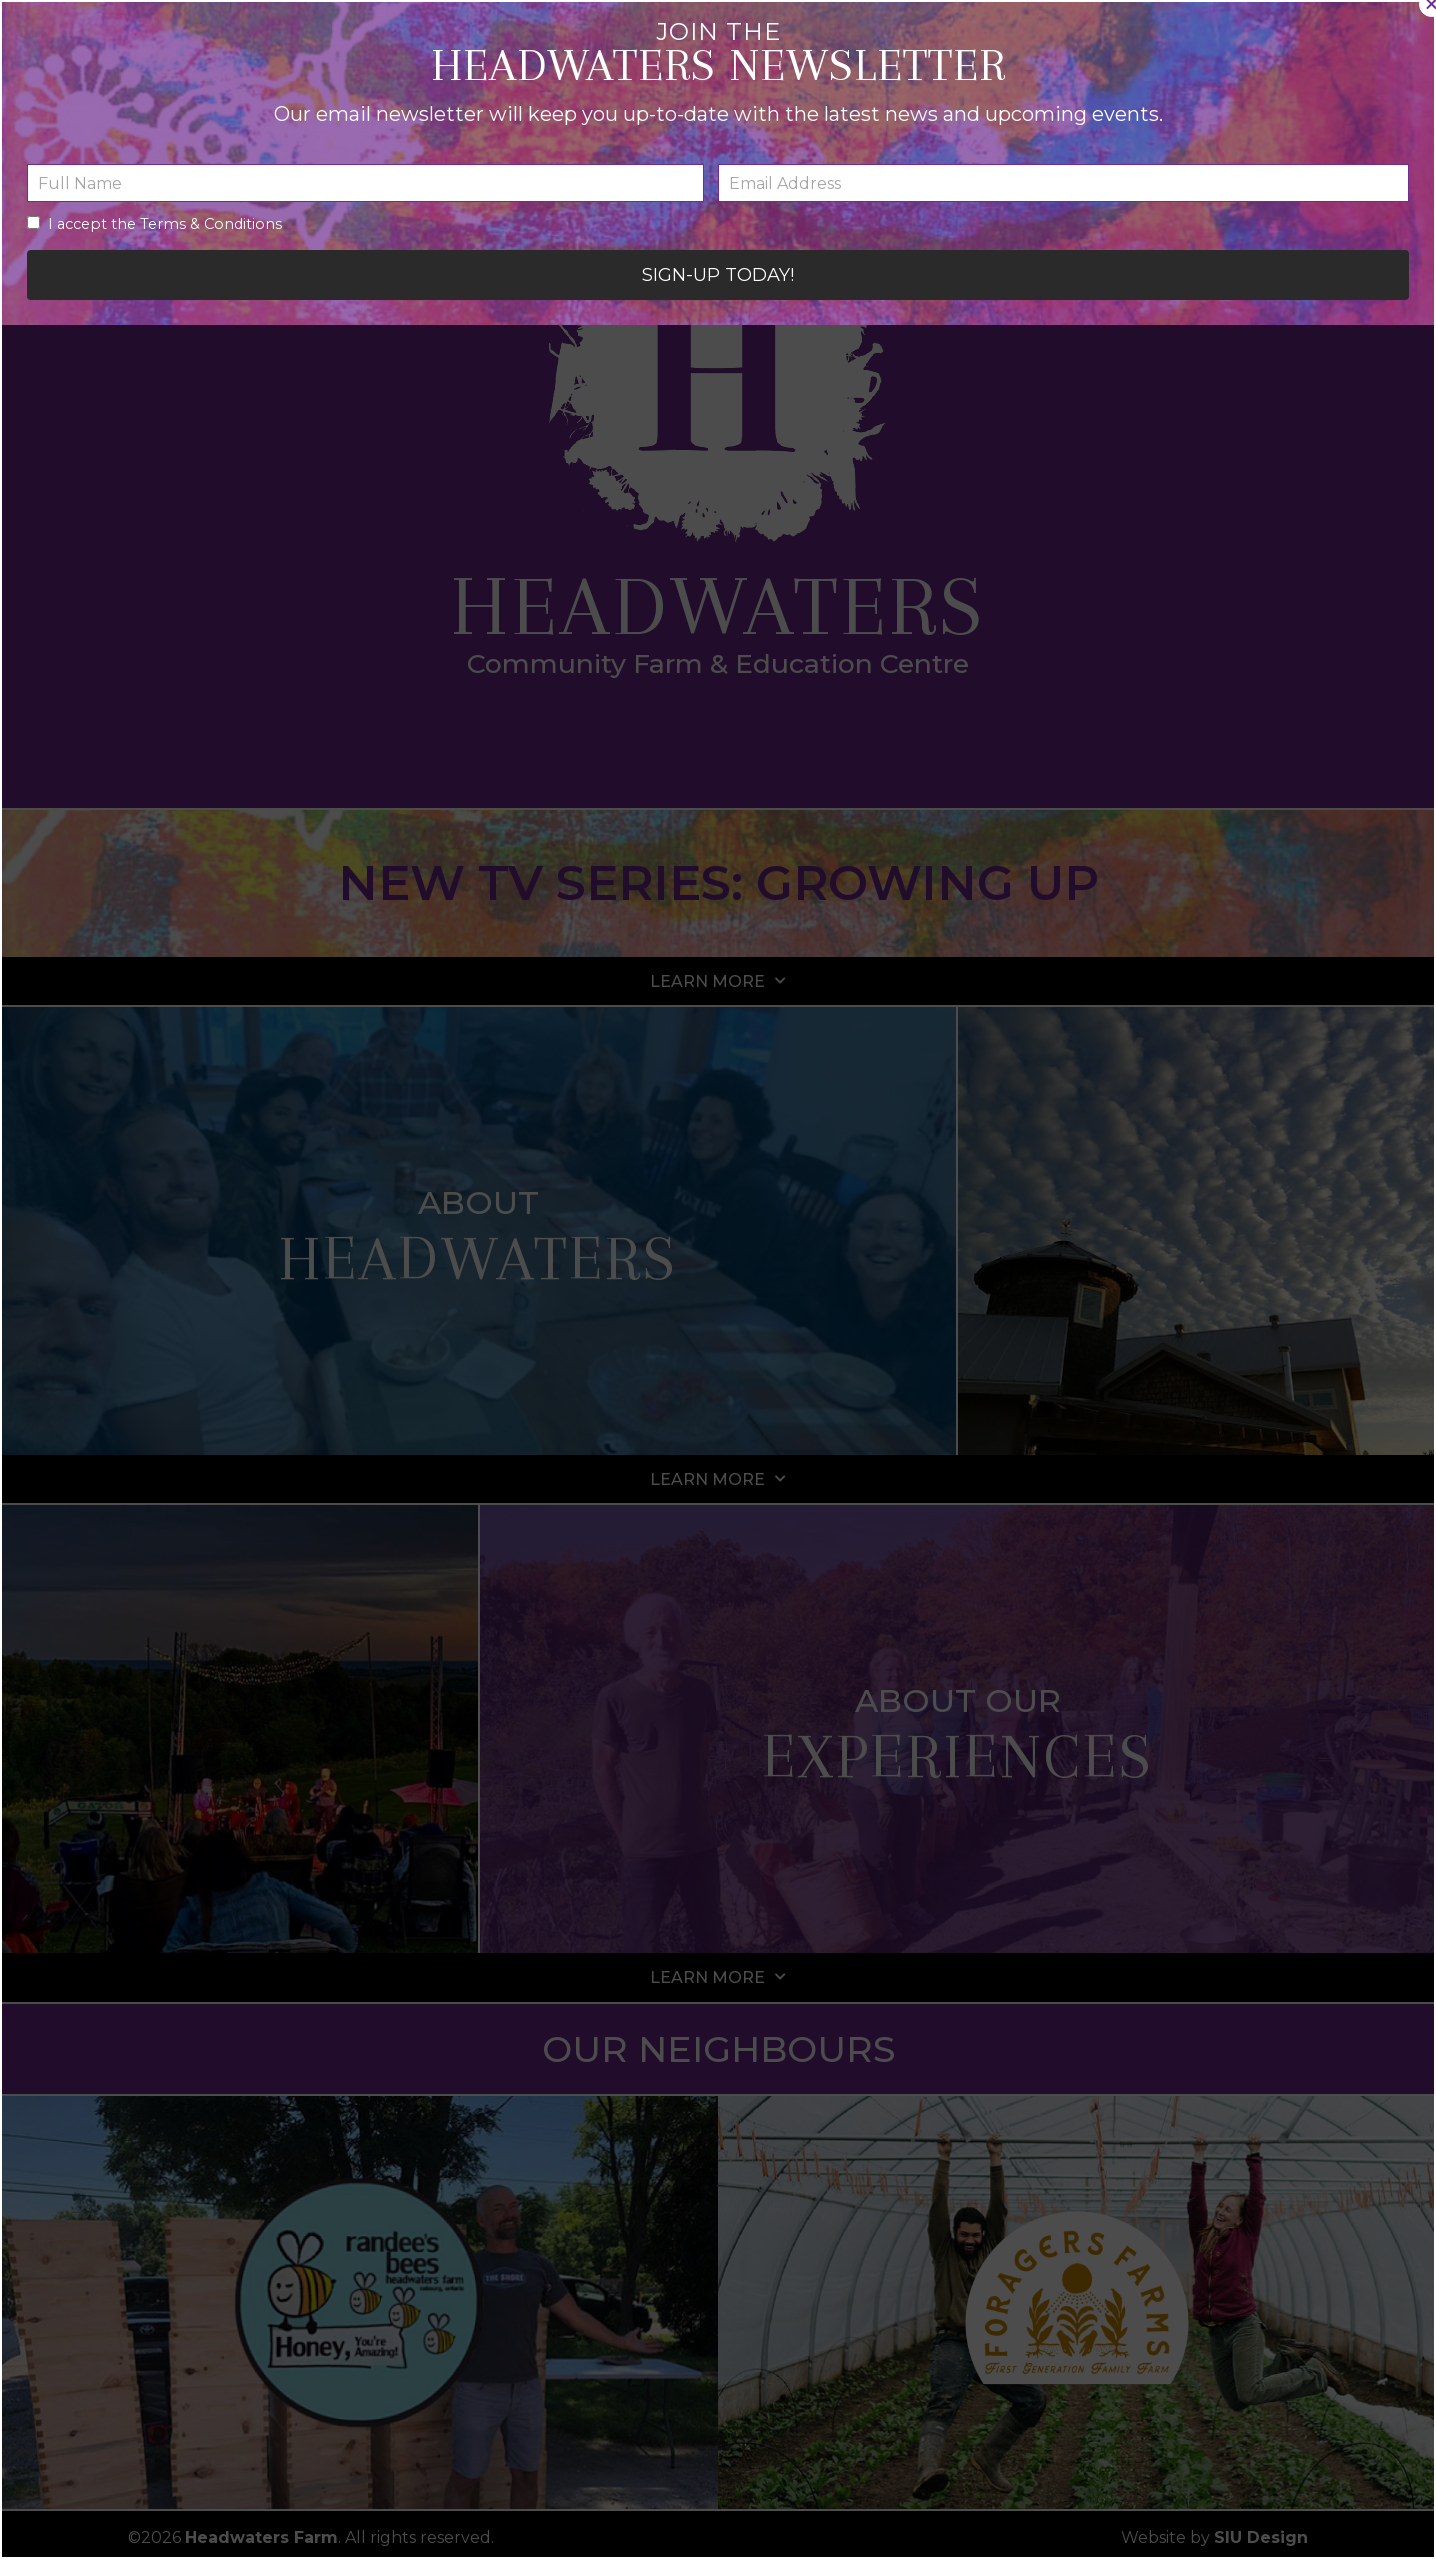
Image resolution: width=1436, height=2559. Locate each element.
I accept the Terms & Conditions (517, 1374)
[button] (1088, 1125)
